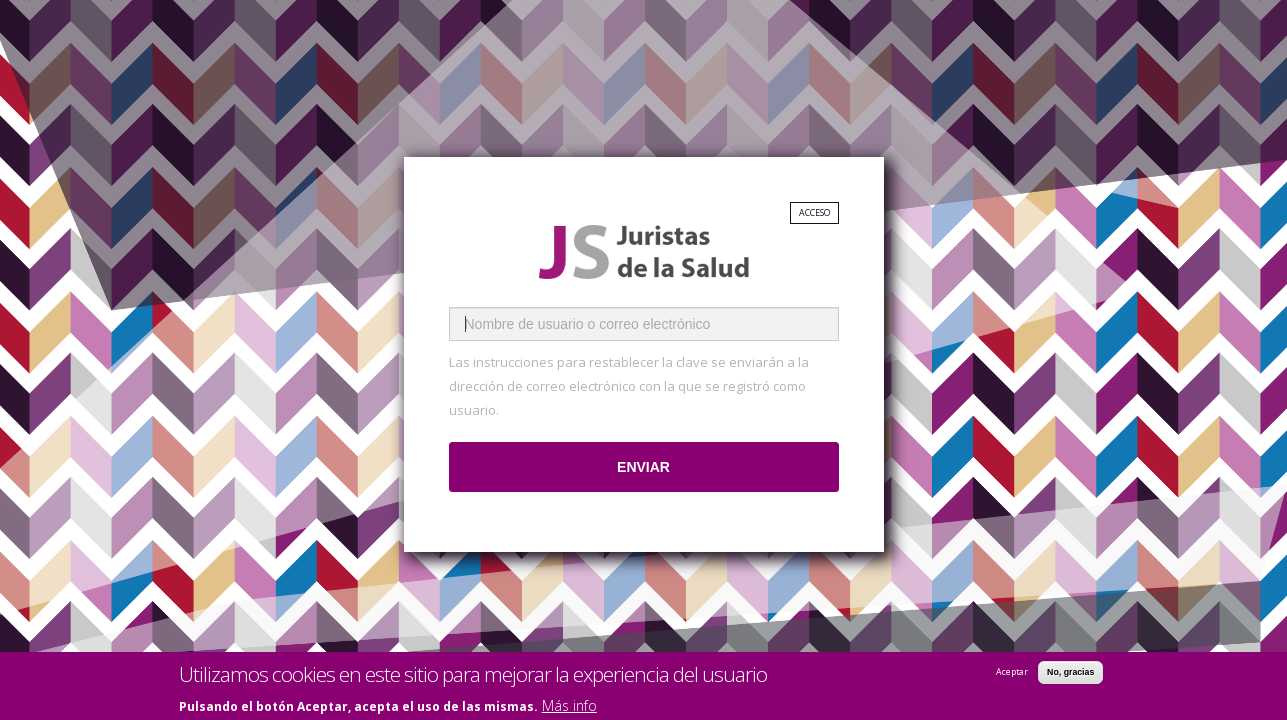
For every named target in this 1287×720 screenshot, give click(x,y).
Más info (569, 707)
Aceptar (1012, 674)
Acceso (814, 213)
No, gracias (1070, 674)
